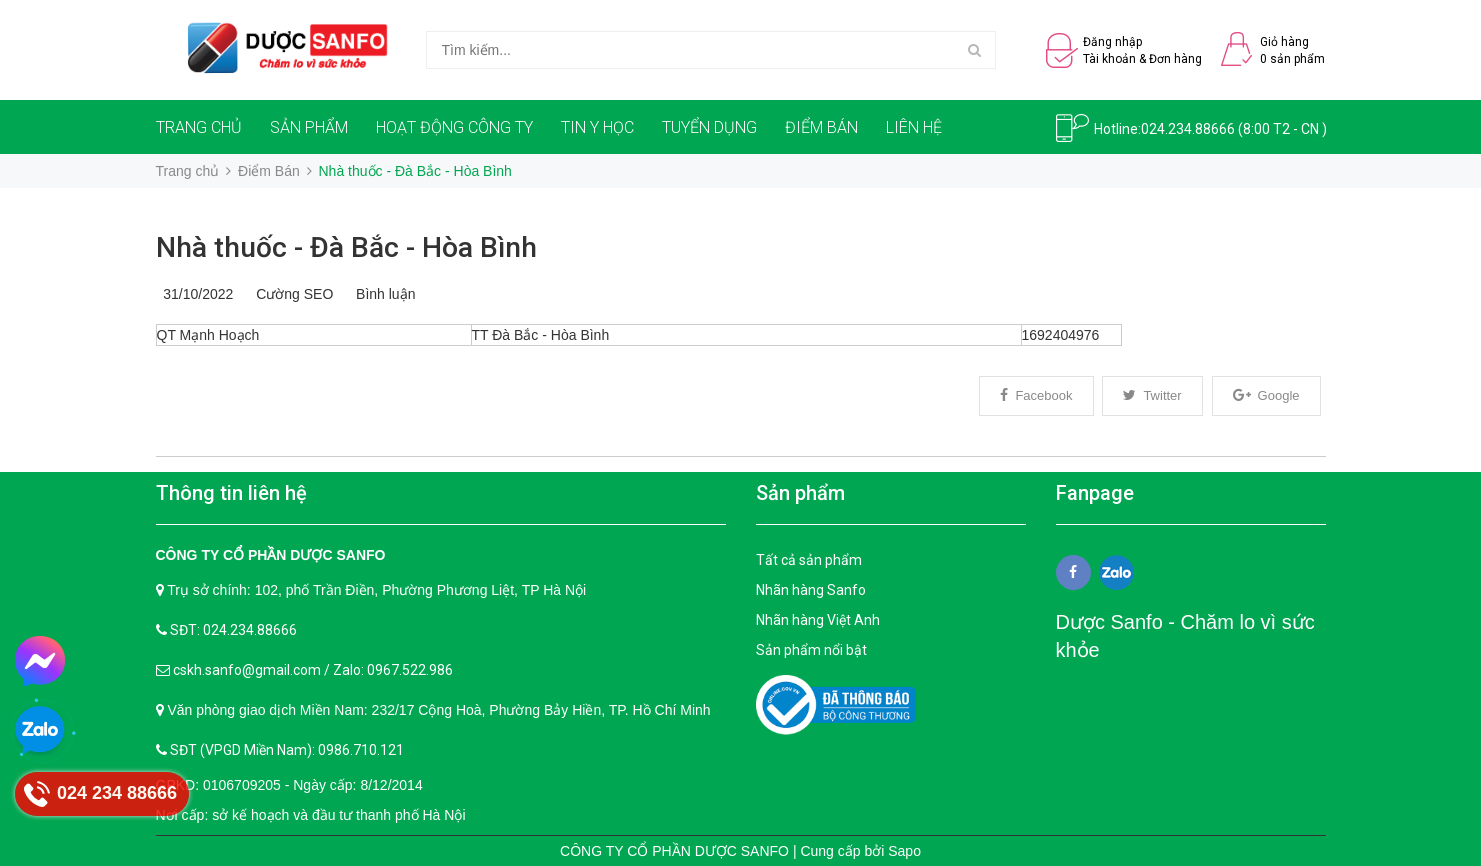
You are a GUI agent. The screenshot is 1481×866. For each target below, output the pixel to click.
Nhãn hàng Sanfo (811, 590)
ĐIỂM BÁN (821, 127)
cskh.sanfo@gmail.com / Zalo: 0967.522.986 (313, 670)
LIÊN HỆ (914, 127)
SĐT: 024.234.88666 (233, 630)
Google (1266, 395)
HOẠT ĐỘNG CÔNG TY (454, 127)
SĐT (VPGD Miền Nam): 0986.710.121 (287, 750)
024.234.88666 (1188, 129)
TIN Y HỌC (597, 127)
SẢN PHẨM (309, 127)
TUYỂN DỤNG (709, 127)
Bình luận (381, 294)
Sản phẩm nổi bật (811, 650)
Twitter (1152, 395)
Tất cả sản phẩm (809, 560)
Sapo (904, 851)
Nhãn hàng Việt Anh (818, 620)
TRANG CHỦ (199, 127)
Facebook (1036, 395)
